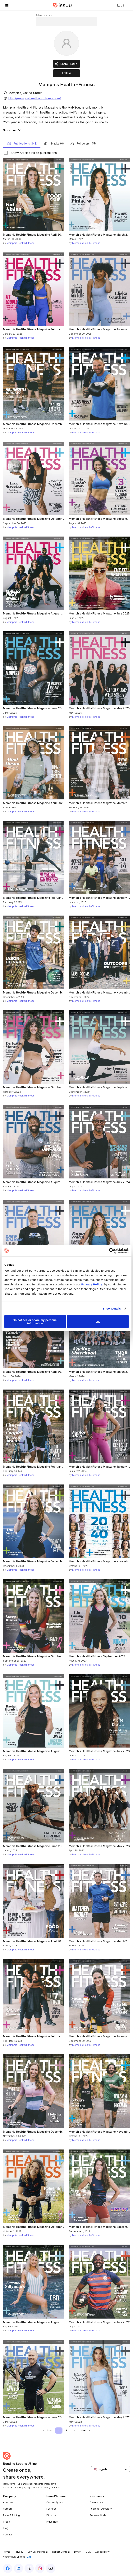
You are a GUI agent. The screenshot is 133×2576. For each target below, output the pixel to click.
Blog (5, 2528)
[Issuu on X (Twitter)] (29, 2568)
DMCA (77, 2551)
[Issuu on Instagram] (39, 2568)
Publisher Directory (101, 2508)
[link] (121, 5)
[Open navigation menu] (7, 5)
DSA (88, 2551)
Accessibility (102, 2551)
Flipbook (51, 2515)
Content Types (54, 2502)
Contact (7, 2534)
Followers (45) (83, 143)
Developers (96, 2502)
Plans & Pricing (11, 2515)
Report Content (61, 2551)
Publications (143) (22, 143)
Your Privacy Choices (17, 2557)
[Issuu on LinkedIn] (18, 2568)
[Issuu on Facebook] (7, 2568)
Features (51, 2508)
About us (8, 2502)
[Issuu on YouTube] (50, 2568)
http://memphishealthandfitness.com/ (34, 98)
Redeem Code (98, 2515)
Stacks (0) (54, 143)
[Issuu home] (62, 5)
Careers (7, 2508)
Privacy (19, 2551)
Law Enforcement (38, 2551)
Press (6, 2521)
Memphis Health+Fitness (20, 243)
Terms (6, 2551)
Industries (52, 2521)
